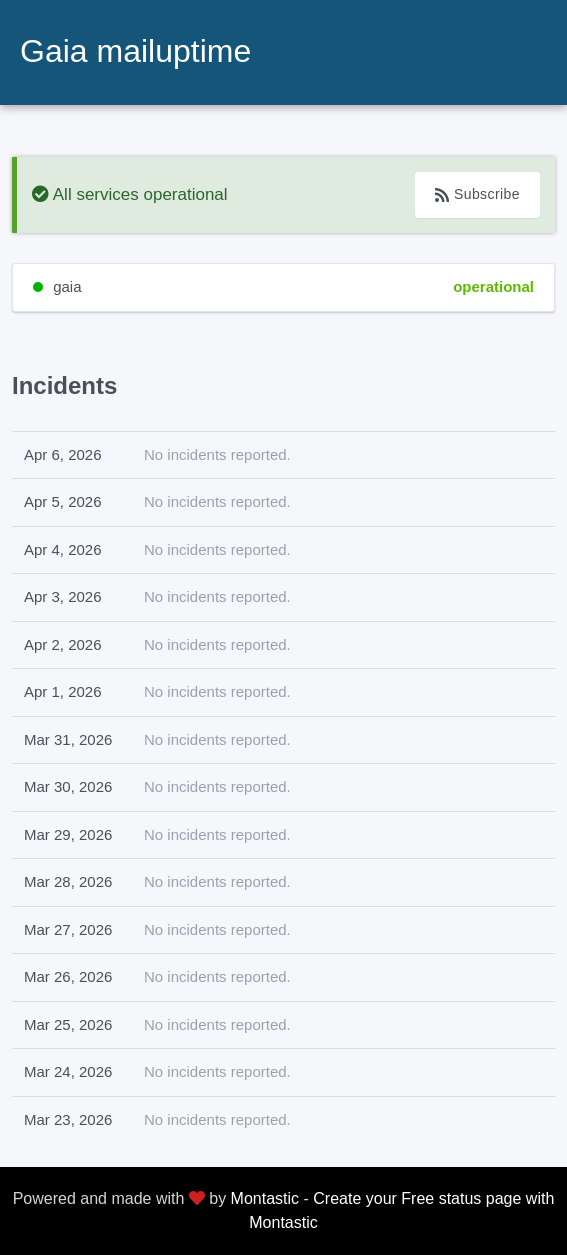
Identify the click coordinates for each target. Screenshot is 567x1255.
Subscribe (477, 194)
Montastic (265, 1198)
